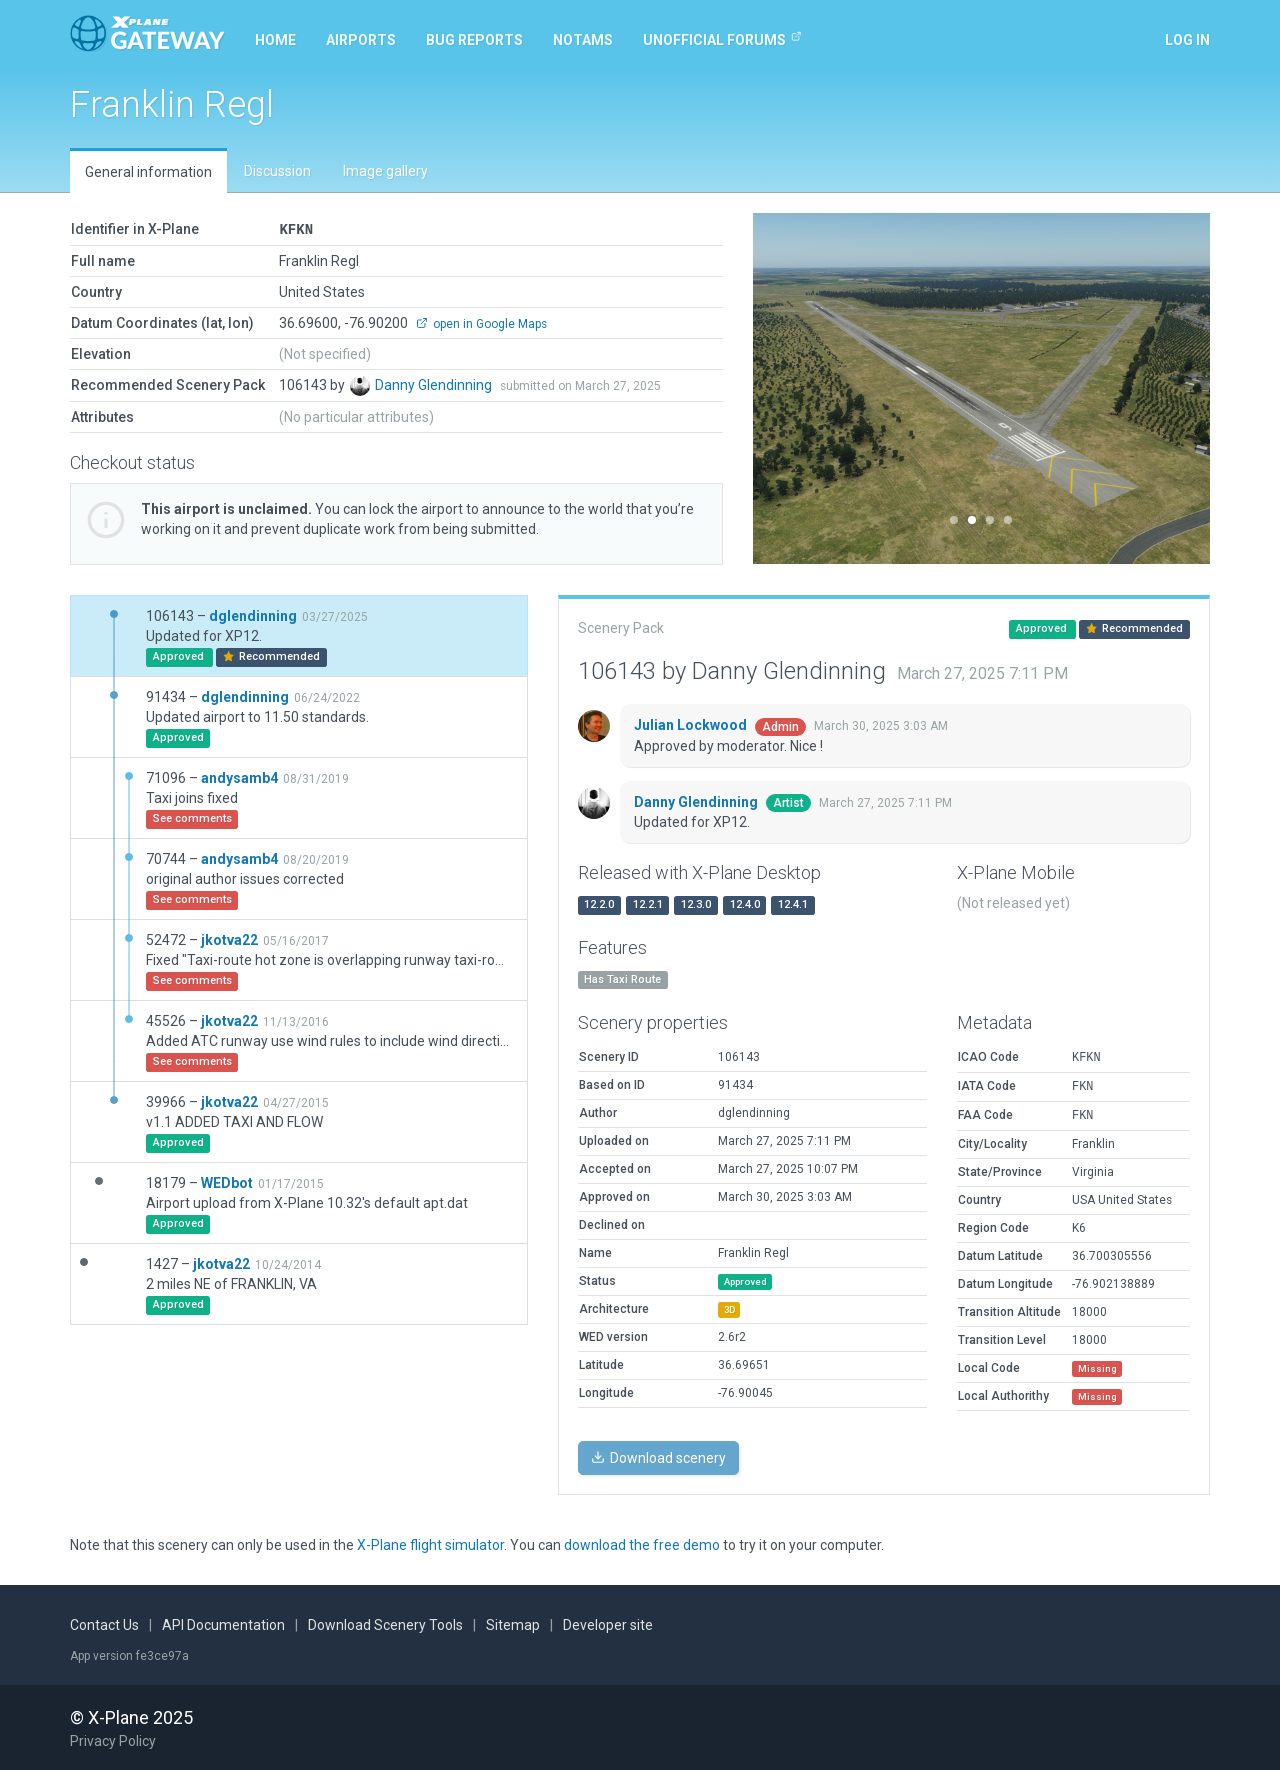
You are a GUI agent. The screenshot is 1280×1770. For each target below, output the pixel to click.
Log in (1187, 40)
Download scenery (658, 1457)
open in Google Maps (481, 323)
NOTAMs (583, 40)
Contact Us (104, 1624)
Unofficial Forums (722, 39)
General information (148, 172)
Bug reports (474, 40)
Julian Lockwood (692, 724)
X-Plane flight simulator (430, 1544)
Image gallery (385, 171)
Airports (361, 40)
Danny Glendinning (435, 384)
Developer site (608, 1624)
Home (275, 40)
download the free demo (642, 1544)
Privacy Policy (113, 1740)
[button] (787, 388)
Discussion (277, 171)
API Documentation (223, 1624)
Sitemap (513, 1624)
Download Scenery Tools (385, 1624)
